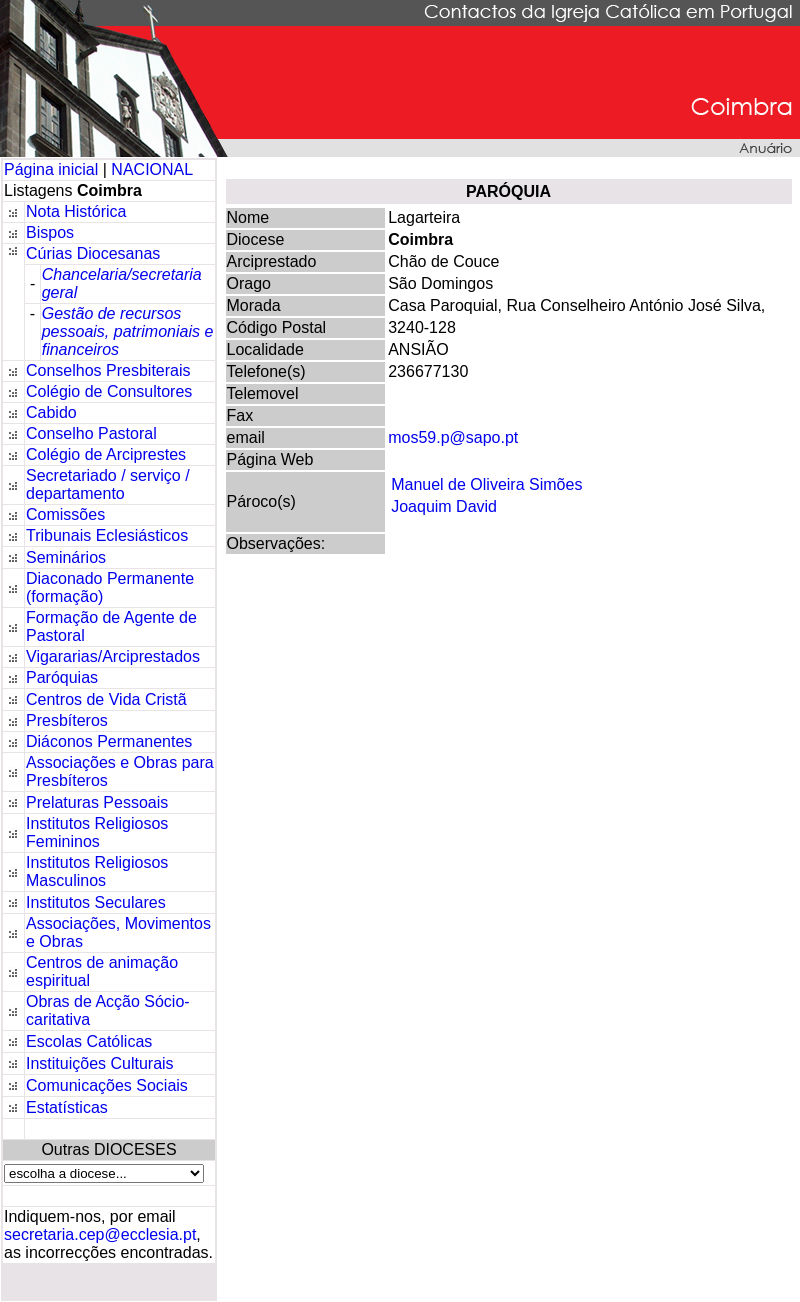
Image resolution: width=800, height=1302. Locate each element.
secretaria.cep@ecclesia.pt (100, 1234)
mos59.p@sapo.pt (453, 437)
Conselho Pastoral (91, 433)
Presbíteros (67, 720)
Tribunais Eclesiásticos (107, 535)
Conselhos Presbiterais (108, 370)
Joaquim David (444, 506)
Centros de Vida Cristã (106, 699)
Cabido (51, 412)
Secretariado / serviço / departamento (108, 484)
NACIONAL (152, 169)
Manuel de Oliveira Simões (486, 484)
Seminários (66, 557)
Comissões (65, 514)
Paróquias (62, 677)
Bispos (50, 232)
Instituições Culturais (100, 1063)
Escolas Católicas (89, 1041)
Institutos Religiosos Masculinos (97, 871)
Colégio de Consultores (109, 391)
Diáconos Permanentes (109, 741)
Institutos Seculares (96, 902)
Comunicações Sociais (107, 1085)
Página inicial (53, 169)
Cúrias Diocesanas (93, 253)
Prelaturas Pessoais (97, 802)
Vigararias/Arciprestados (113, 656)
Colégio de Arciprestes (106, 454)
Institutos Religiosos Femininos (97, 832)
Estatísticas (67, 1107)
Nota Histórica (76, 211)
